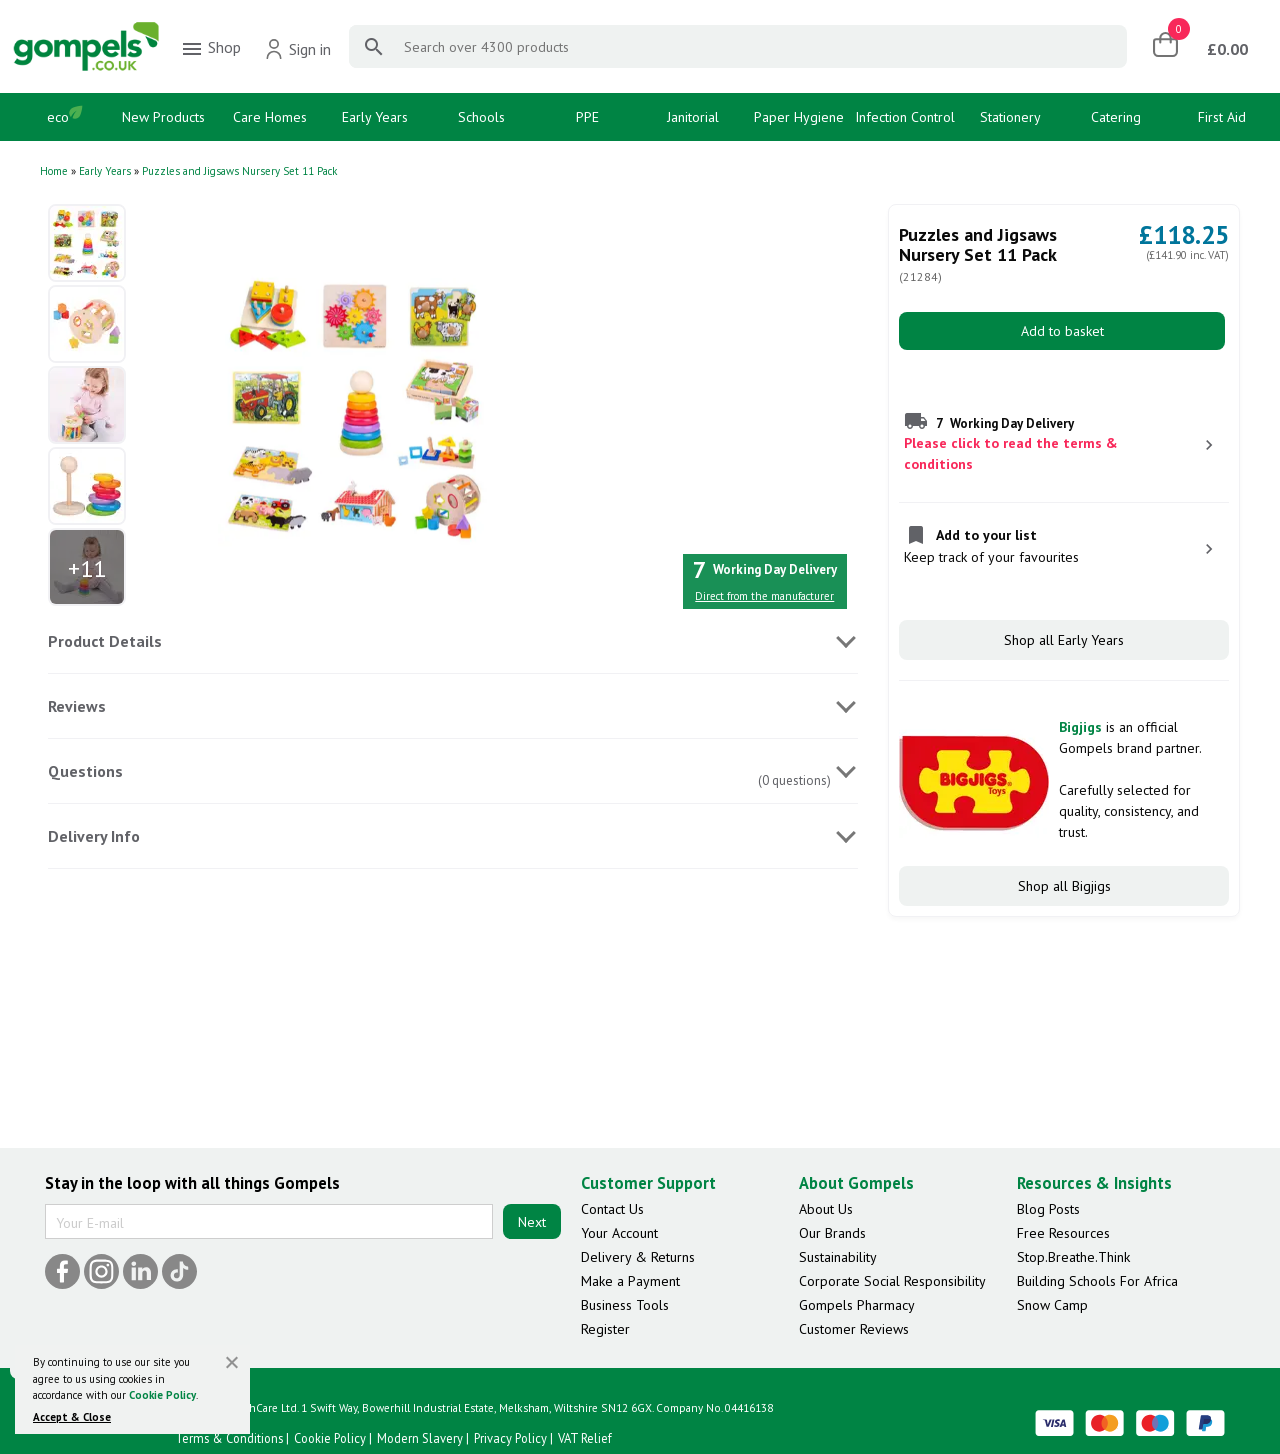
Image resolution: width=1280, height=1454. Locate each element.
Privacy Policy (510, 1438)
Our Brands (832, 1233)
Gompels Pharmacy (857, 1305)
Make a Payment (630, 1281)
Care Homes (270, 117)
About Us (826, 1209)
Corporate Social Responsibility (892, 1281)
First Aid (1222, 117)
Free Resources (1063, 1233)
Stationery (1010, 117)
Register (605, 1329)
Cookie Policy (162, 1395)
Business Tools (625, 1305)
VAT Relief (585, 1438)
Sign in (297, 49)
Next (532, 1222)
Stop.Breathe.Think (1073, 1257)
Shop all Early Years (1064, 640)
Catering (1116, 117)
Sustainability (838, 1257)
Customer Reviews (854, 1329)
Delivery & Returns (638, 1257)
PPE (587, 117)
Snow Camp (1052, 1305)
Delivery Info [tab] (94, 836)
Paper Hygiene (799, 117)
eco (58, 117)
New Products (163, 117)
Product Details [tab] (105, 641)
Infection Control (905, 117)
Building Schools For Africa (1097, 1281)
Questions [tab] (85, 771)
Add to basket (1062, 331)
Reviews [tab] (77, 706)
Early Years (375, 117)
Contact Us (612, 1209)
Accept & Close (72, 1417)
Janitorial (693, 117)
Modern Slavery (420, 1438)
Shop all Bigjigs (1064, 886)
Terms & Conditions (229, 1438)
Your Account (619, 1233)
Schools (481, 117)
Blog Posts (1048, 1209)
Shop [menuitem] (210, 49)
